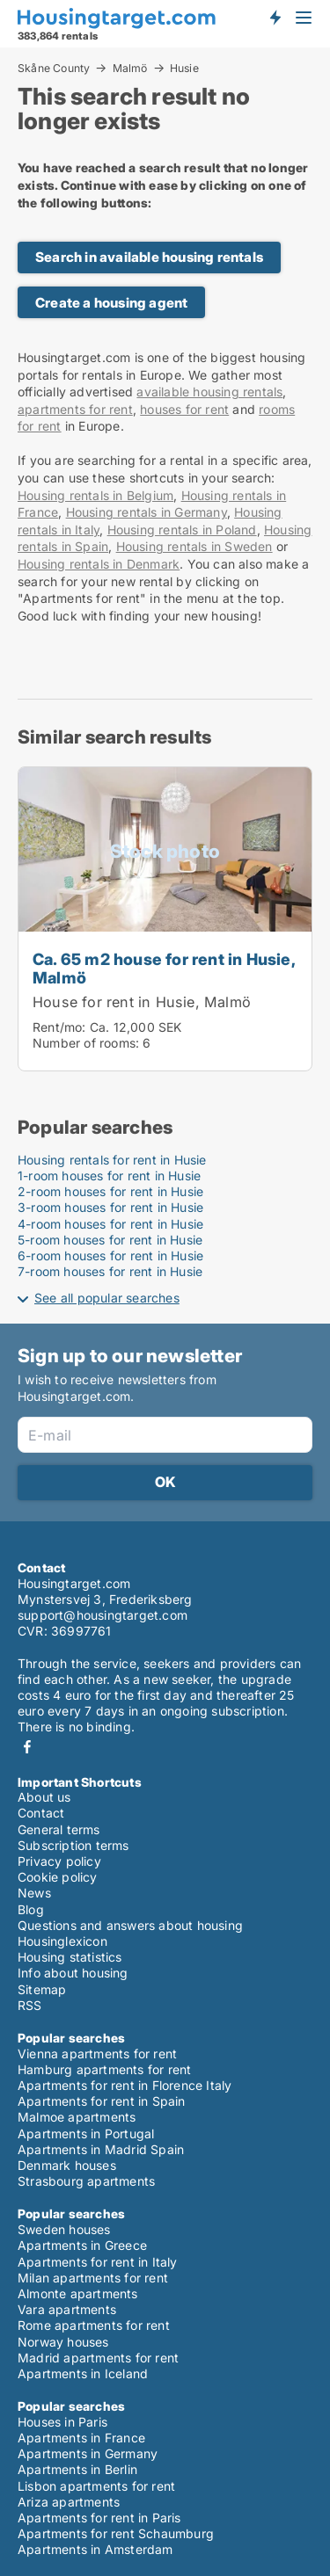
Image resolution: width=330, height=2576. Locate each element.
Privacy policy (59, 1861)
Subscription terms (73, 1845)
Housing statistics (70, 1956)
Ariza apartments (69, 2501)
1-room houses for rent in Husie (109, 1175)
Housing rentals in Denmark (99, 563)
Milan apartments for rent (93, 2277)
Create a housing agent (111, 302)
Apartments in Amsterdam (95, 2549)
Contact (41, 1812)
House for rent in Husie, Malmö (142, 1002)
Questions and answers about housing (130, 1925)
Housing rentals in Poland (182, 529)
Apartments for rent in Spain (102, 2100)
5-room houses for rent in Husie (110, 1239)
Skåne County (54, 68)
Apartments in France (81, 2437)
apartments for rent (75, 409)
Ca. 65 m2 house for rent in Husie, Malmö (164, 968)
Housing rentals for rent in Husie (112, 1159)
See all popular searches (107, 1297)
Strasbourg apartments (86, 2180)
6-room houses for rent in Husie (110, 1255)
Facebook (27, 1747)
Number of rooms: (86, 1042)
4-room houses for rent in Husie (110, 1223)
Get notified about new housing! (274, 17)
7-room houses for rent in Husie (110, 1271)
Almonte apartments (78, 2293)
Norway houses (63, 2341)
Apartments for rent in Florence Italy (124, 2085)
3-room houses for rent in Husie (110, 1207)
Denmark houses (67, 2165)
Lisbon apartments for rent (96, 2485)
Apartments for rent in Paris (99, 2517)
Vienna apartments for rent (97, 2053)
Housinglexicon (62, 1941)
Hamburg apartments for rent (104, 2069)
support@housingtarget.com (102, 1614)
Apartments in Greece (82, 2245)
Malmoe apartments (77, 2116)
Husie (184, 68)
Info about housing (73, 1972)
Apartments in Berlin (77, 2469)
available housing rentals (209, 391)
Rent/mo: (61, 1027)
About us (44, 1796)
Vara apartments (67, 2309)
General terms (59, 1829)
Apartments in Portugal (86, 2133)
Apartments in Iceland (83, 2373)
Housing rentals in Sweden (194, 546)
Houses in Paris (62, 2421)
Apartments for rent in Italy (98, 2261)
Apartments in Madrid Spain (101, 2149)
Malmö (130, 68)
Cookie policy (58, 1876)
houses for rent (184, 409)
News (34, 1892)
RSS (30, 2005)
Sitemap (42, 1989)
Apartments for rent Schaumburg (116, 2533)
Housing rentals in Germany (146, 511)
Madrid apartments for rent (98, 2357)
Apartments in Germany (88, 2453)
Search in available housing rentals (149, 257)
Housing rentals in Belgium (95, 495)
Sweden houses (64, 2229)
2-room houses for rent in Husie (110, 1191)
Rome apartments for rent (94, 2325)
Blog (31, 1909)
